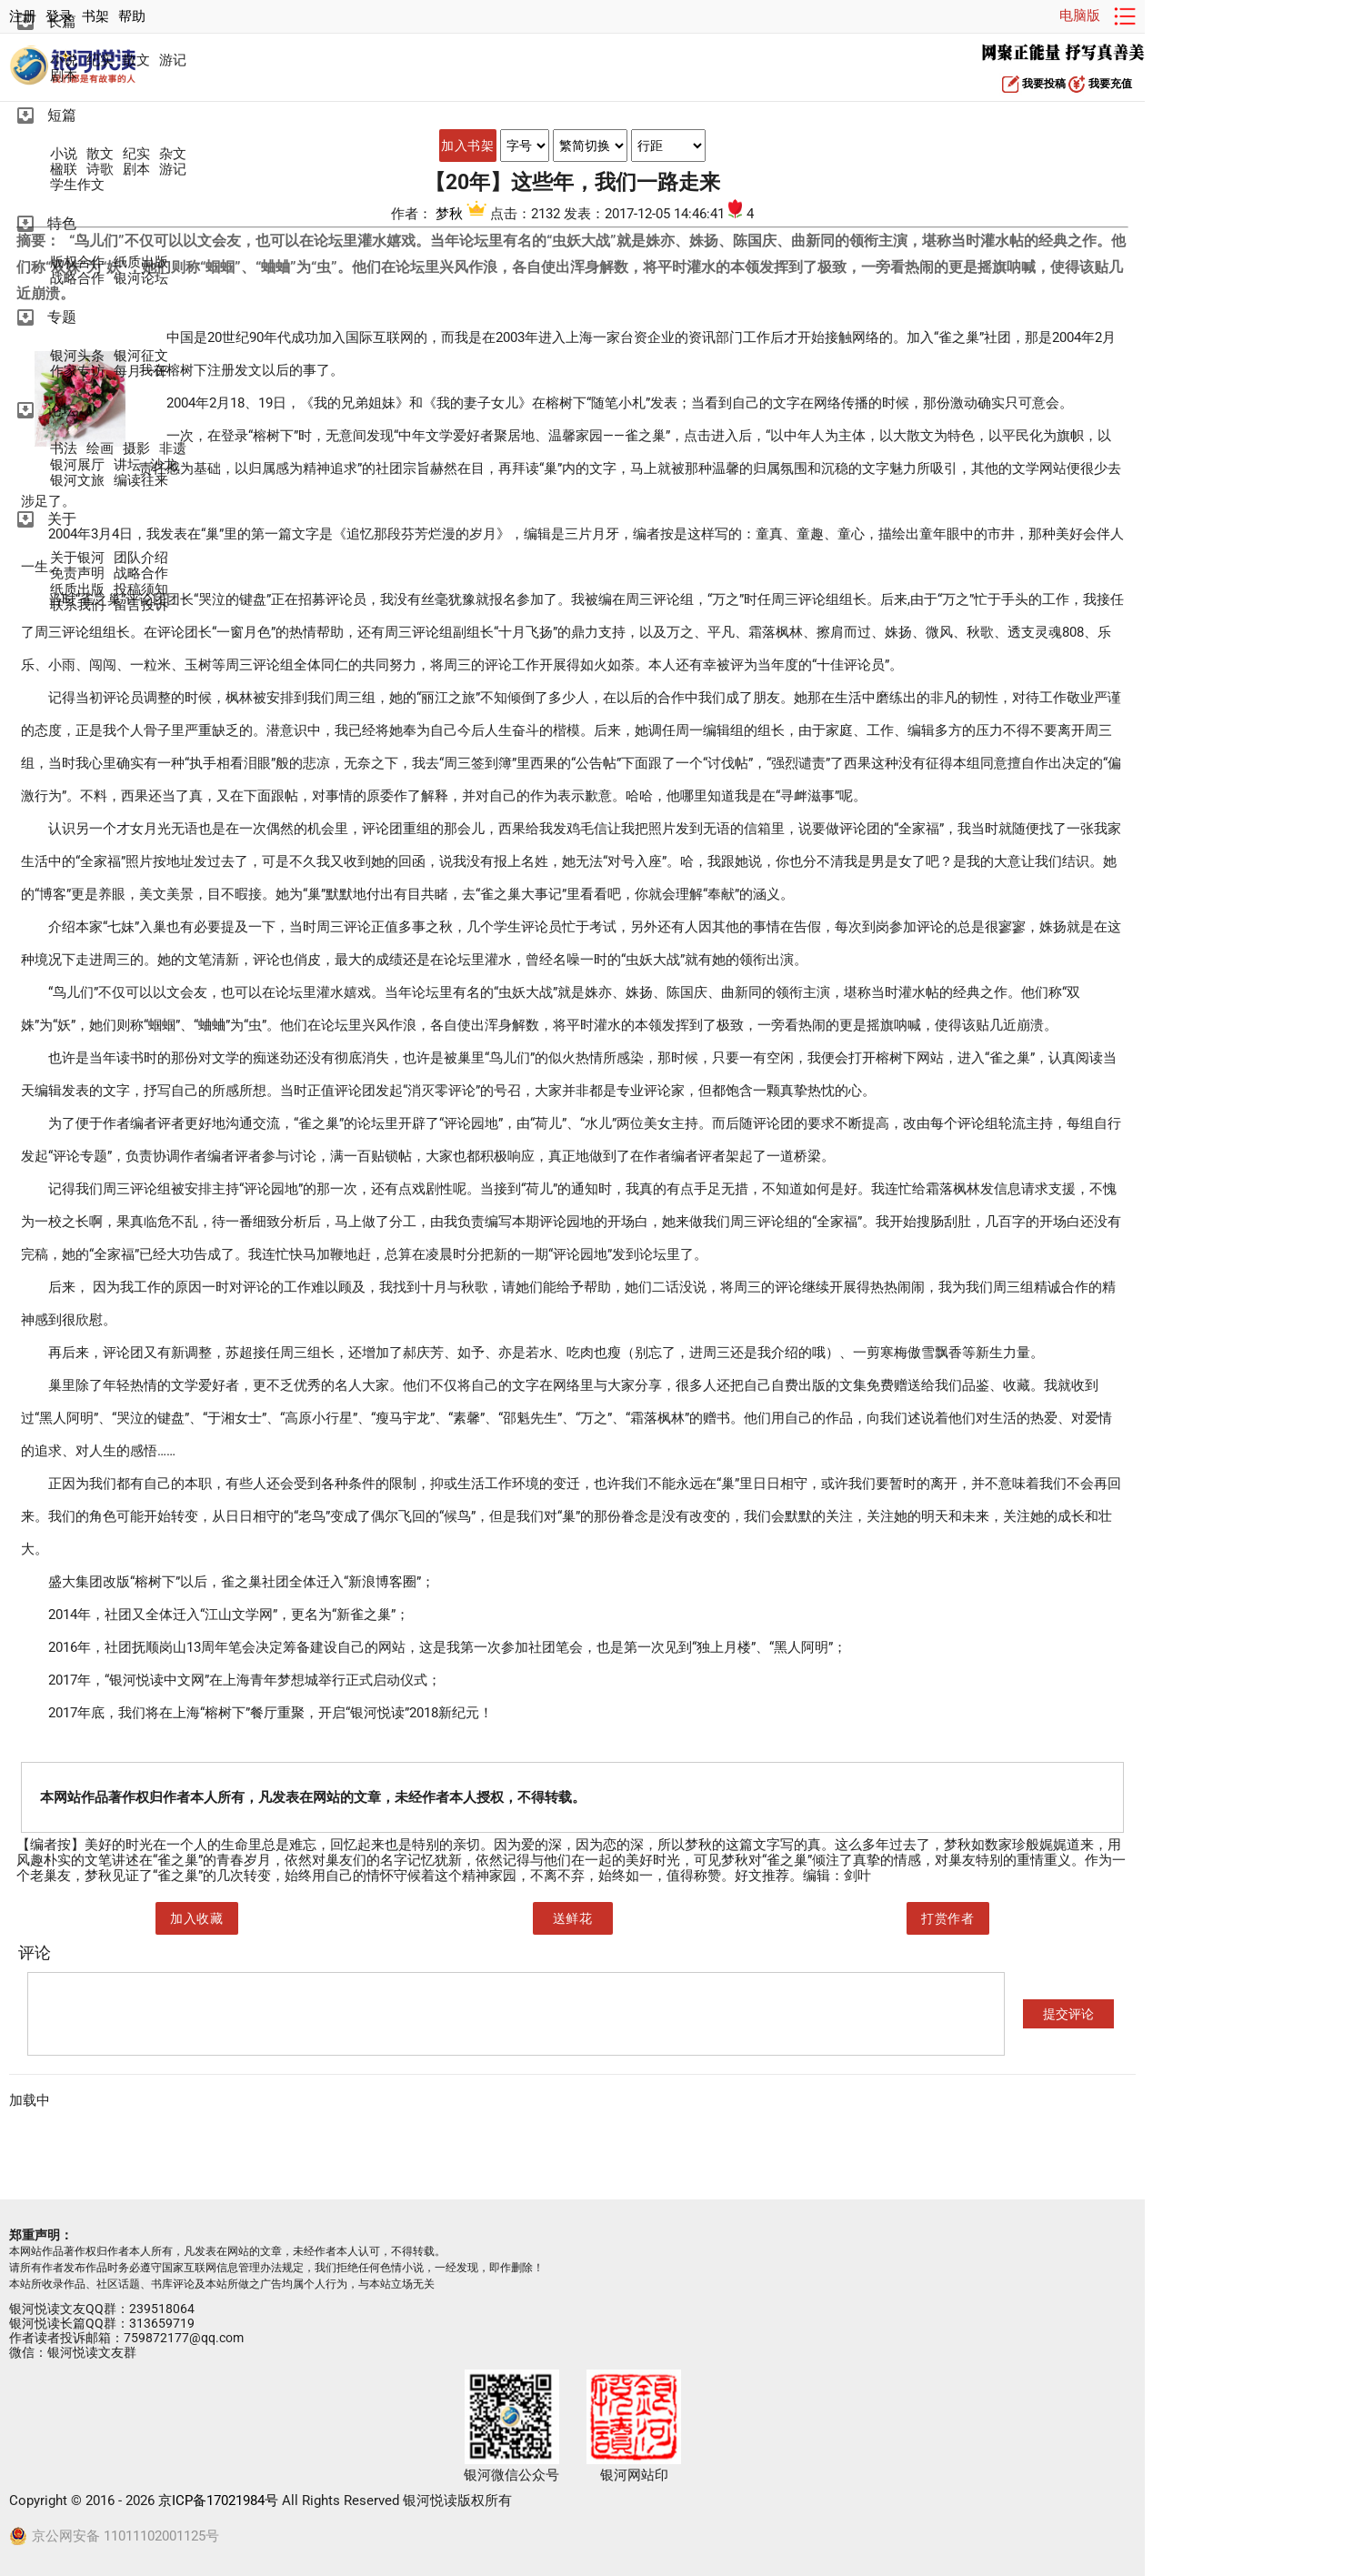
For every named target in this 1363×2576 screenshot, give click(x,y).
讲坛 (127, 465)
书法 (63, 449)
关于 (61, 519)
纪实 (100, 60)
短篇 (61, 115)
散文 (136, 60)
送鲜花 (573, 1918)
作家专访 (77, 371)
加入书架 (467, 145)
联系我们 (77, 605)
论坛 (61, 409)
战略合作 (77, 279)
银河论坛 (141, 279)
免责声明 (77, 573)
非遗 (172, 449)
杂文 (172, 154)
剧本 (63, 76)
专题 (61, 317)
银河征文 (141, 356)
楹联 (63, 169)
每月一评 (141, 371)
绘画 (100, 449)
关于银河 (77, 558)
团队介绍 (141, 558)
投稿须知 (141, 590)
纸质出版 (141, 262)
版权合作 (77, 262)
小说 (63, 60)
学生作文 (77, 185)
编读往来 (141, 480)
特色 (61, 223)
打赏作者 (947, 1918)
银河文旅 (77, 480)
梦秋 (463, 214)
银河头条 (77, 356)
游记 (172, 60)
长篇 (61, 21)
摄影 (136, 449)
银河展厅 (77, 465)
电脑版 (1079, 15)
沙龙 (163, 465)
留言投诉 (141, 605)
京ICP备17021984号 (218, 2500)
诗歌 (100, 169)
